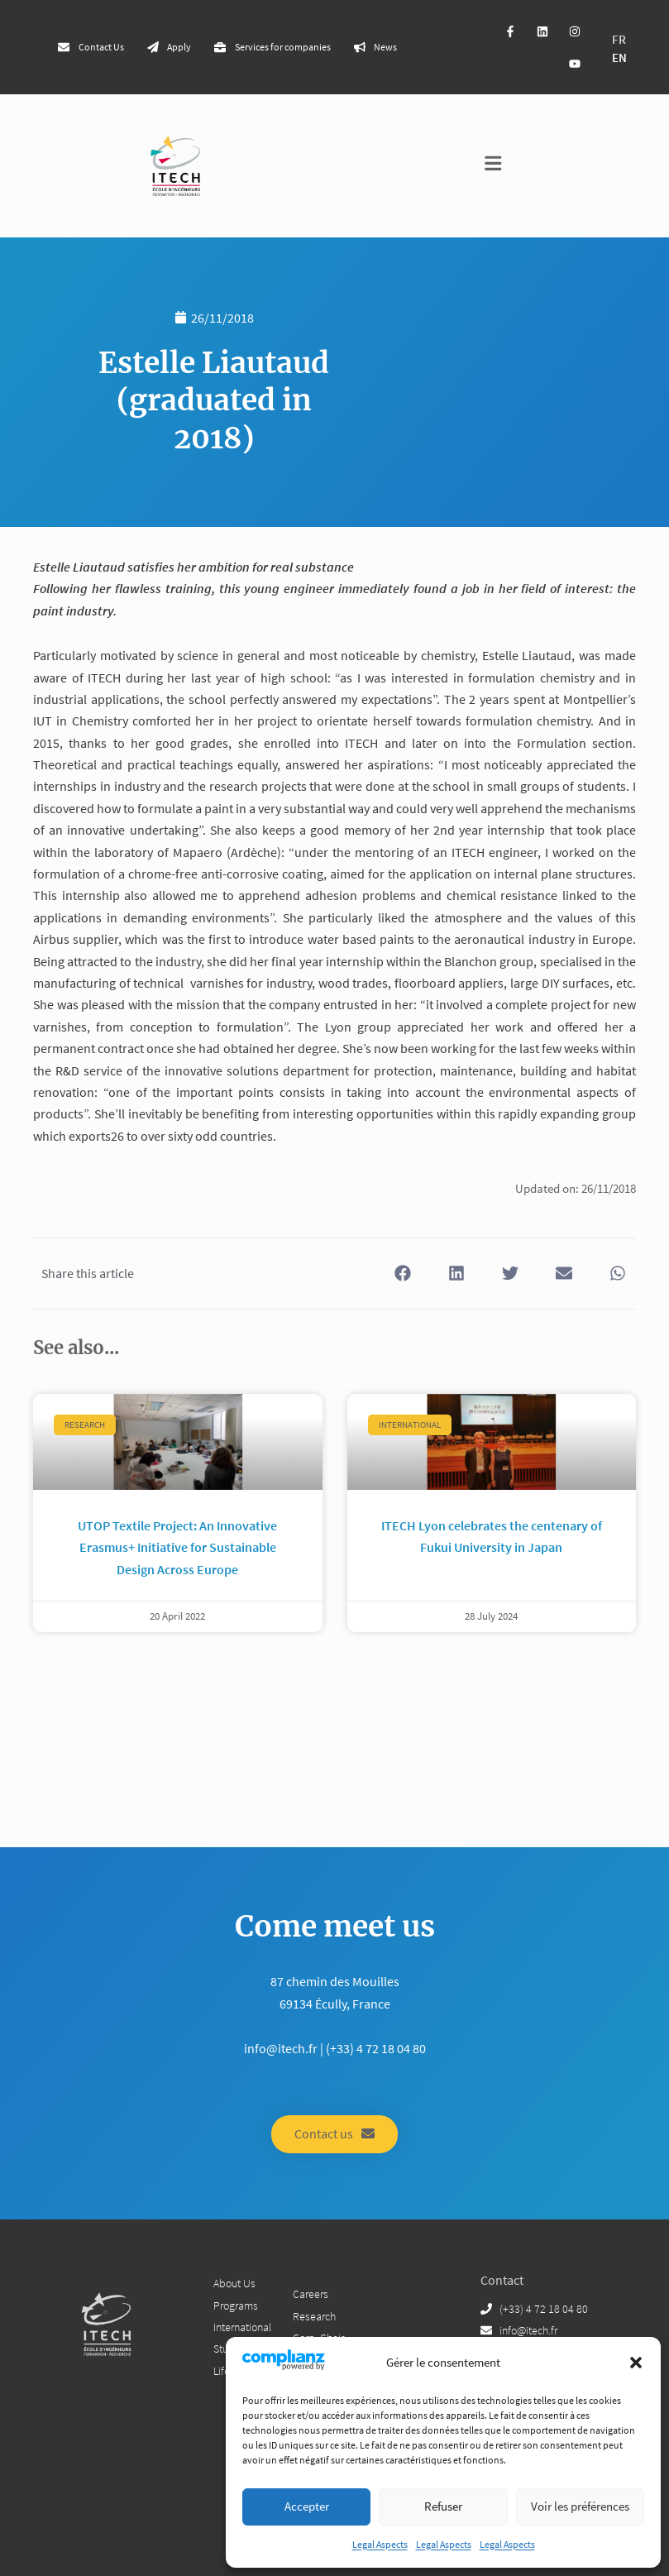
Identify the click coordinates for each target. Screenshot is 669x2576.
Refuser (443, 2506)
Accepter (306, 2506)
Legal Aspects (380, 2544)
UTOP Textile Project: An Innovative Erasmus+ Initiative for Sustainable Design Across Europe (177, 1547)
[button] (636, 2362)
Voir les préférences (580, 2506)
